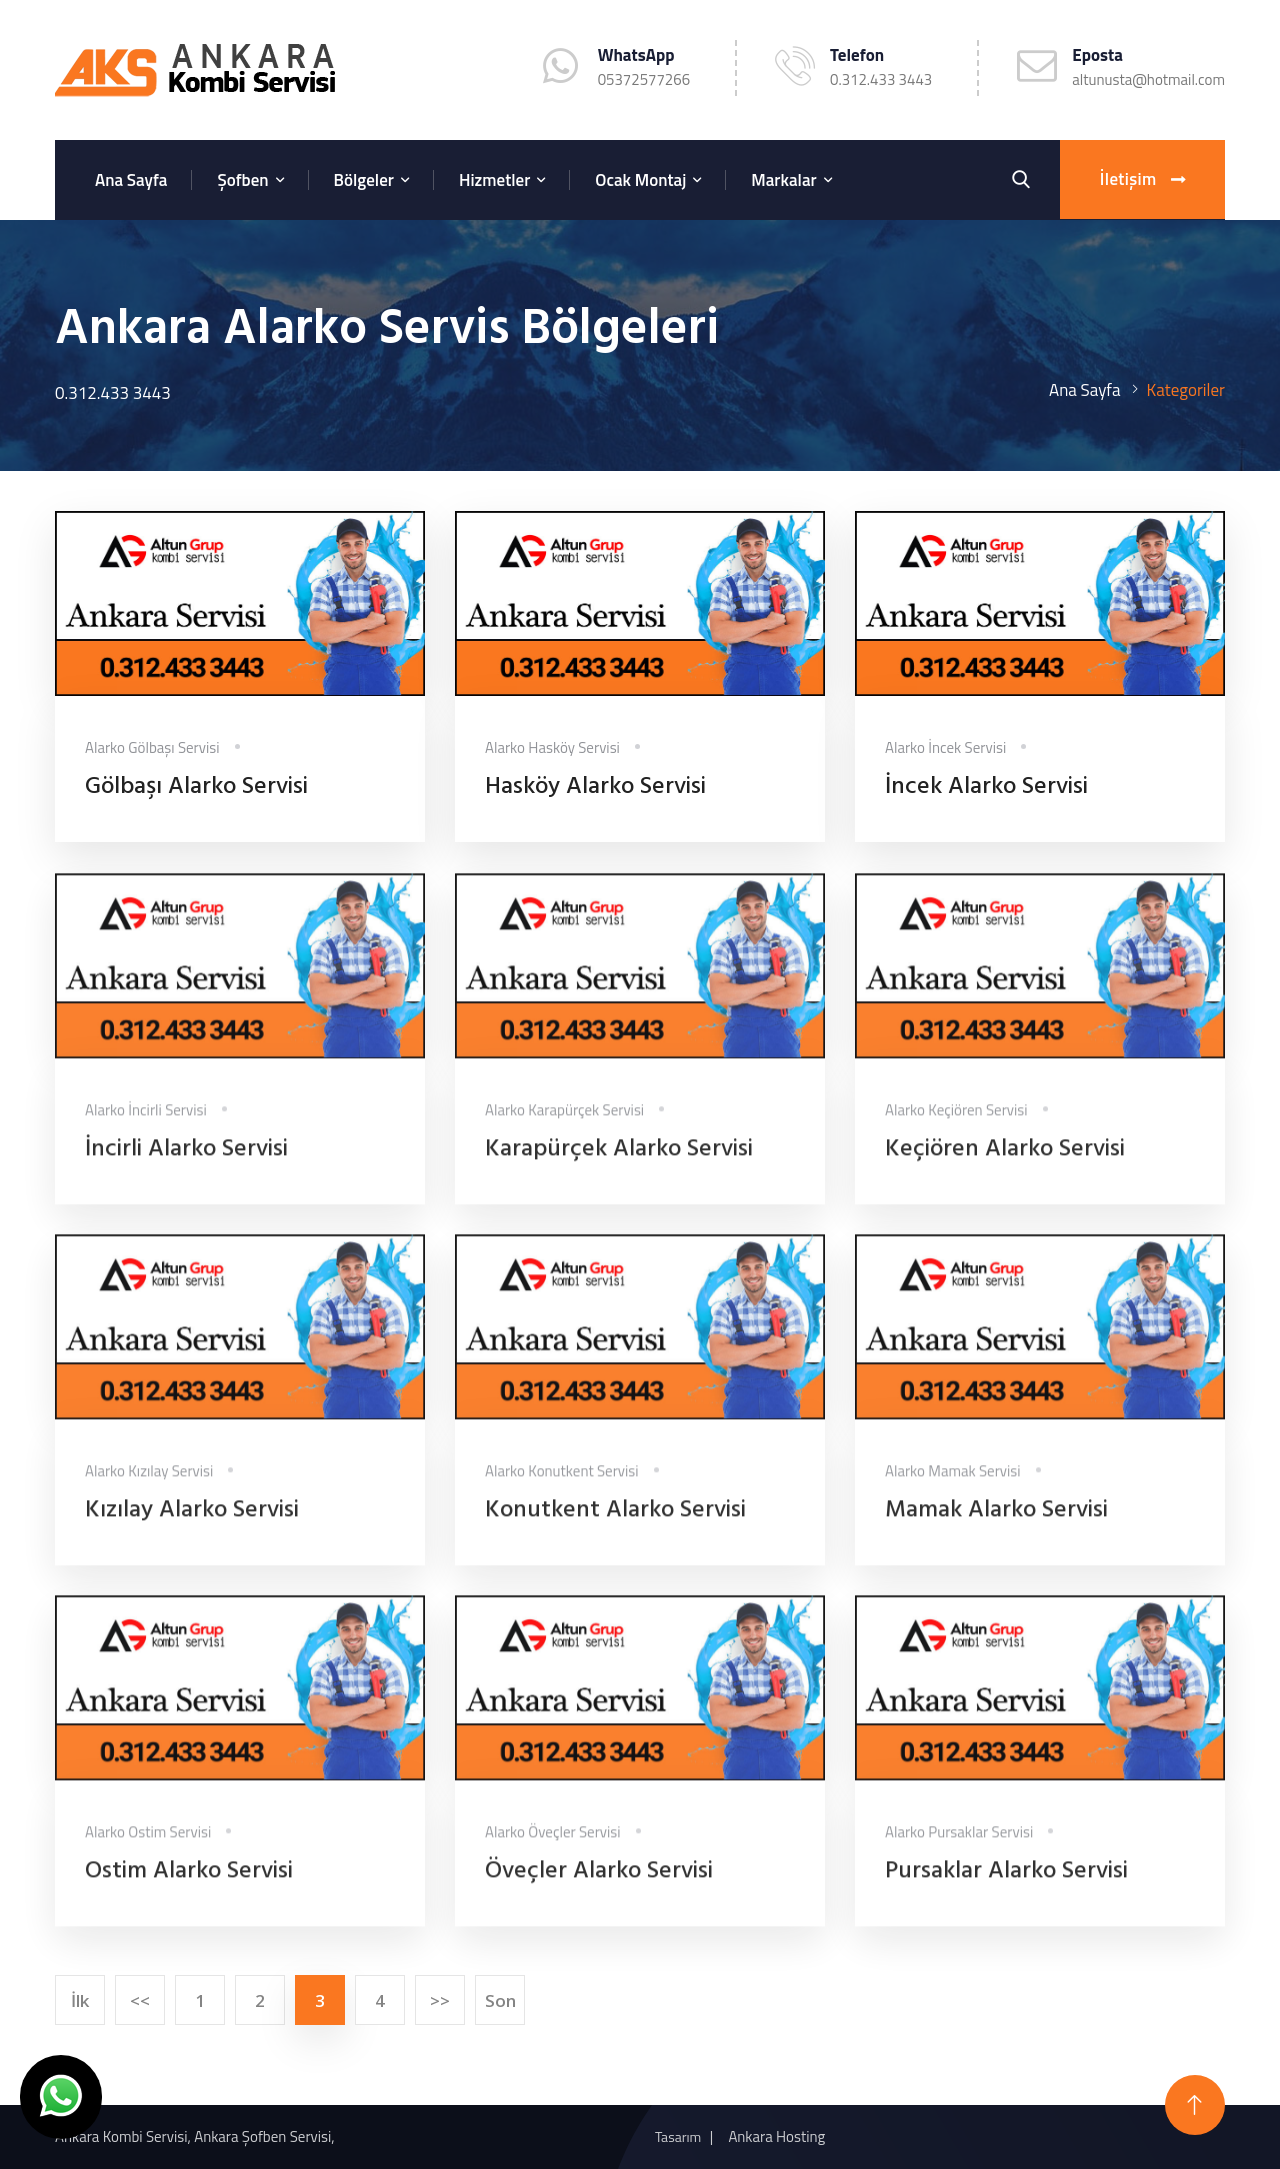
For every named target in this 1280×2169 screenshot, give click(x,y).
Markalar (783, 180)
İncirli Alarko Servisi (186, 1161)
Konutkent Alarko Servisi (615, 1522)
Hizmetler (494, 180)
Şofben (242, 180)
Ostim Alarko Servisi (189, 1883)
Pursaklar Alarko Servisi (1006, 1883)
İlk (80, 2000)
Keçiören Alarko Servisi (1005, 1161)
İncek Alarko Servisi (986, 788)
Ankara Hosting (776, 2136)
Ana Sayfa (131, 180)
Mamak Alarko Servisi (996, 1522)
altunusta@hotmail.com (1148, 79)
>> (440, 2000)
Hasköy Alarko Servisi (595, 788)
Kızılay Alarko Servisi (192, 1522)
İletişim (1142, 180)
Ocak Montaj (640, 180)
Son (500, 2000)
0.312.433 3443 (881, 79)
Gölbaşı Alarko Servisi (196, 788)
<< (140, 2000)
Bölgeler (364, 180)
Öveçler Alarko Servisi (599, 1883)
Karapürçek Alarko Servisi (619, 1161)
